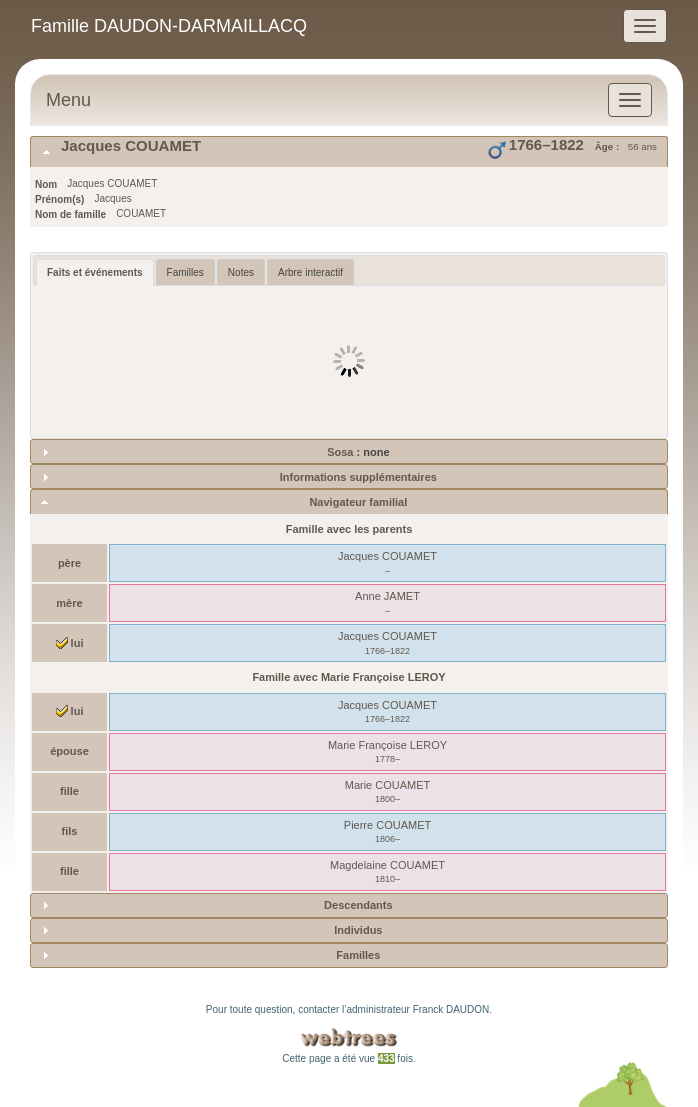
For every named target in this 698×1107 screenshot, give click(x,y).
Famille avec (348, 677)
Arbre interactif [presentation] (310, 272)
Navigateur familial (358, 502)
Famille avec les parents (349, 529)
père (69, 563)
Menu (68, 100)
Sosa (341, 452)
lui (70, 643)
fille (69, 791)
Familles (358, 955)
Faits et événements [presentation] (95, 272)
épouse (69, 751)
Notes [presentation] (241, 272)
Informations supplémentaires (358, 477)
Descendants (358, 905)
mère (69, 603)
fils (70, 831)
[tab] (349, 151)
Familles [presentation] (185, 272)
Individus (358, 930)
